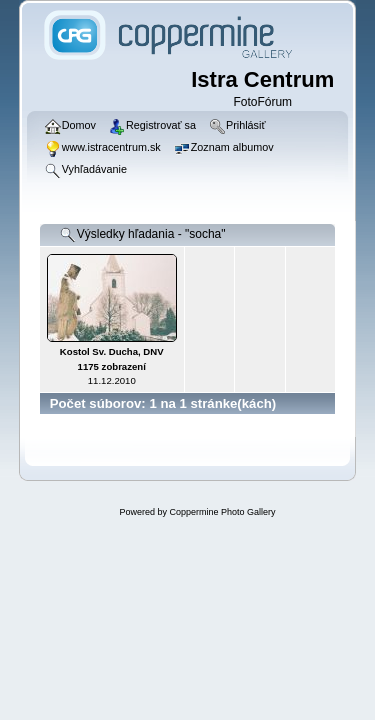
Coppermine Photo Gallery (222, 512)
